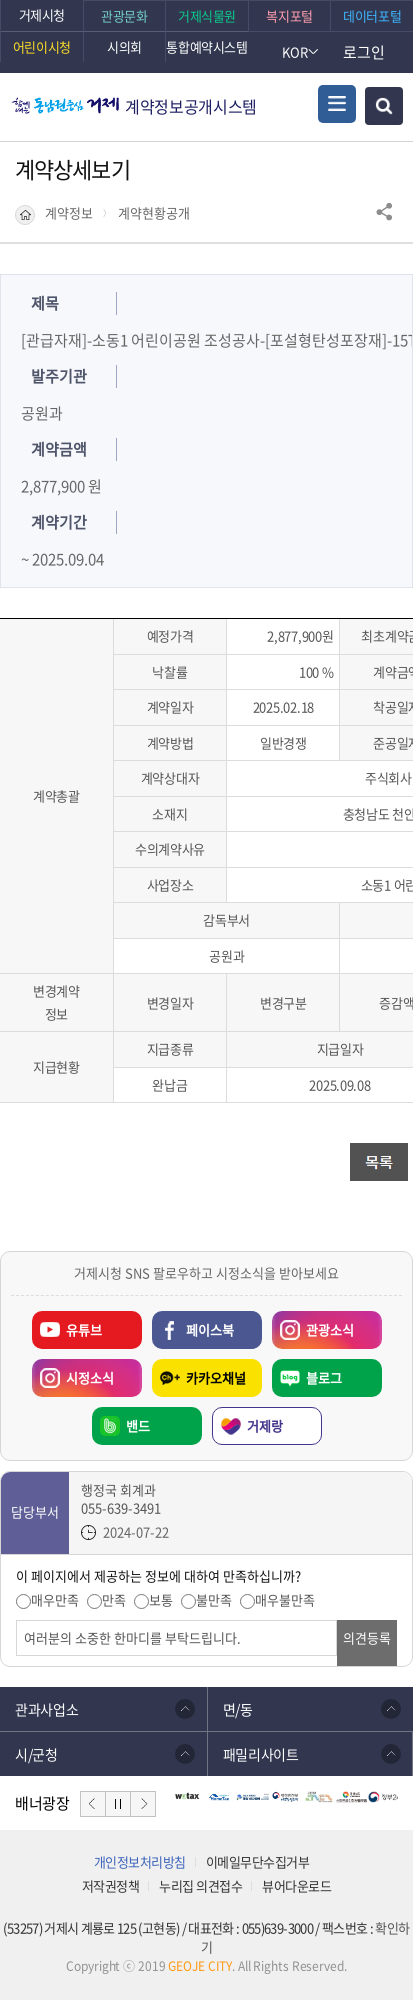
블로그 (324, 1377)
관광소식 (313, 1325)
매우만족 (55, 1600)
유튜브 (84, 1329)
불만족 (214, 1600)
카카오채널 (216, 1377)
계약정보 (69, 213)
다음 (143, 1804)
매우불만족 (285, 1600)
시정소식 (73, 1373)
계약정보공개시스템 (191, 106)
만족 (114, 1600)
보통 (161, 1600)
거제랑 (265, 1425)
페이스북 (210, 1329)
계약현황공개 (154, 213)
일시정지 (118, 1804)
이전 (93, 1804)
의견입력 (16, 1620)
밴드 (138, 1425)
